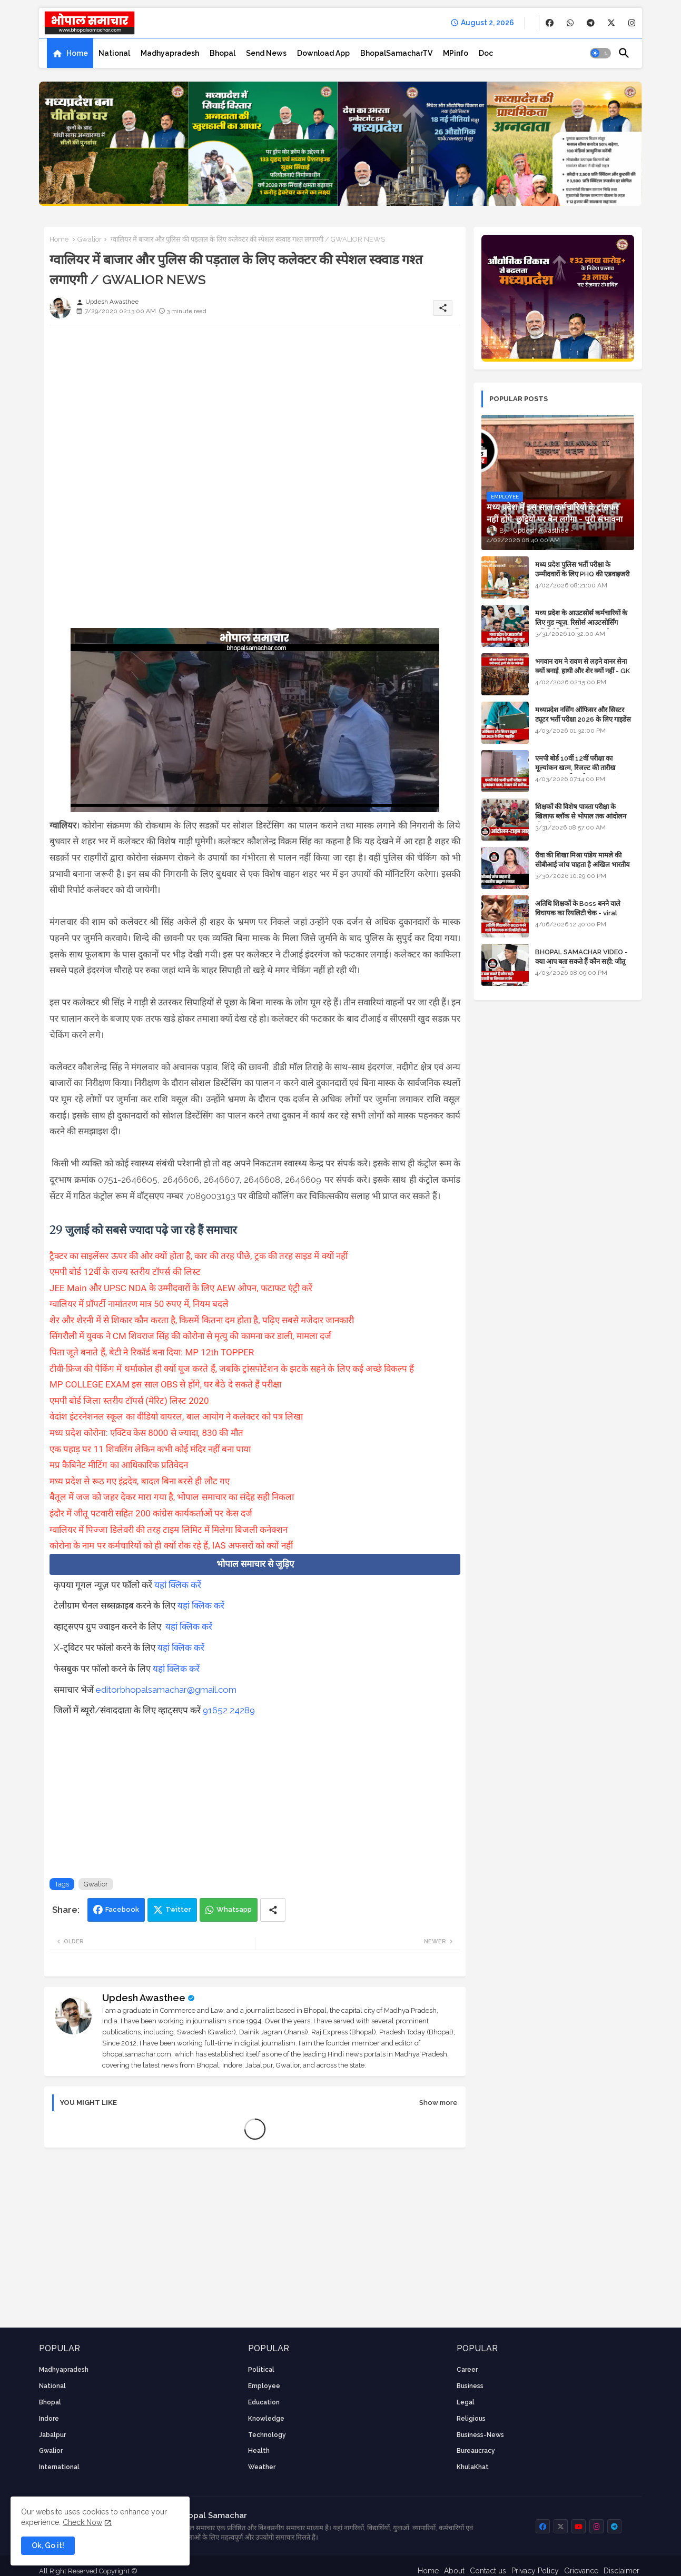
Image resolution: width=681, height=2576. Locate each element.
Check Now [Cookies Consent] (82, 2522)
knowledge (266, 2418)
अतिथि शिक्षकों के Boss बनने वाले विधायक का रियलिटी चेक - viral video (577, 913)
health (259, 2450)
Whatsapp (234, 1909)
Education (264, 2402)
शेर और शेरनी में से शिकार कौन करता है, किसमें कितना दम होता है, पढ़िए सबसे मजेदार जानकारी (203, 1320)
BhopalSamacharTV (396, 53)
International (59, 2467)
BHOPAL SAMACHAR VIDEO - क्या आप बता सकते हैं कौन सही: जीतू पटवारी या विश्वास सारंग (581, 961)
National (114, 53)
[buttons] (549, 23)
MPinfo (455, 53)
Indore (49, 2418)
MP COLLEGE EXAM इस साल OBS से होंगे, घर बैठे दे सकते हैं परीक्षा (165, 1384)
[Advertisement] (255, 407)
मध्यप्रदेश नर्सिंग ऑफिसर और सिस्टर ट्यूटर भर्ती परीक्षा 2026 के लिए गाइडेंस (583, 714)
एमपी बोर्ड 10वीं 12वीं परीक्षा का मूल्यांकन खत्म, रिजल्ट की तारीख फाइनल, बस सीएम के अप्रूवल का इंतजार (584, 767)
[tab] (70, 53)
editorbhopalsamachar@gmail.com (166, 1689)
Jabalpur (52, 2435)
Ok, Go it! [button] (48, 2545)
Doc (486, 53)
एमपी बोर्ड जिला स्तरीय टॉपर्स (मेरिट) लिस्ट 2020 (129, 1400)
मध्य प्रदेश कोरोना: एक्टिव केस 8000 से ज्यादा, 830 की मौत (146, 1432)
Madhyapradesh (170, 53)
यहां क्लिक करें (177, 1585)
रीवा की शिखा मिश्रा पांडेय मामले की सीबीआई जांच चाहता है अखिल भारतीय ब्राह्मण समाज (582, 864)
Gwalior (89, 239)
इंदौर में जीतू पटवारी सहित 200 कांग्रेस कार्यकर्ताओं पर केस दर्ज (151, 1513)
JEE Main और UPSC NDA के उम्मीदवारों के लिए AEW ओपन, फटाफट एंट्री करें (181, 1288)
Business (470, 2386)
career (467, 2369)
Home (77, 53)
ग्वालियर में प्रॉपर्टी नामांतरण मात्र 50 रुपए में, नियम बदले (140, 1304)
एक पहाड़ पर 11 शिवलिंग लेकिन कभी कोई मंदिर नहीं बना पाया (150, 1449)
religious (471, 2418)
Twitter (178, 1909)
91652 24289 (229, 1710)
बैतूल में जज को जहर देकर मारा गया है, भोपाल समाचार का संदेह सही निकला (172, 1497)
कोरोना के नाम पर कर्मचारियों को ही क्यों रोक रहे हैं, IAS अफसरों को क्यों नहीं (171, 1545)
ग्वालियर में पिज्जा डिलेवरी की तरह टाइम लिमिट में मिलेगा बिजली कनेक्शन (169, 1529)
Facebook (122, 1909)
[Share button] (272, 1910)
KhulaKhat (473, 2467)
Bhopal (222, 53)
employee (264, 2386)
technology (267, 2435)
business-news (480, 2435)
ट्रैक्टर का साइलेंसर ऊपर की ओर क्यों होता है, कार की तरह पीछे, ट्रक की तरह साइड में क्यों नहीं (200, 1256)
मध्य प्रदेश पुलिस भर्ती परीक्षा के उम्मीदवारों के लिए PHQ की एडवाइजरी (582, 569)
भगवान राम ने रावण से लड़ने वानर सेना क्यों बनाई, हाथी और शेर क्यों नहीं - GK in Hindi (582, 670)
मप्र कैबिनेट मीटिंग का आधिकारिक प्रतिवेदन (119, 1465)
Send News (266, 53)
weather (261, 2467)
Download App (323, 53)
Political (261, 2369)
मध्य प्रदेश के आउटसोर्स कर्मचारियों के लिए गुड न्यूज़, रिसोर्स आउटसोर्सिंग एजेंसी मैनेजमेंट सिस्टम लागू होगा (581, 622)
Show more (438, 2102)
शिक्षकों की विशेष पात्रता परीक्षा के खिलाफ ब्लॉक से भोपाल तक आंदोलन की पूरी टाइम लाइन (580, 816)
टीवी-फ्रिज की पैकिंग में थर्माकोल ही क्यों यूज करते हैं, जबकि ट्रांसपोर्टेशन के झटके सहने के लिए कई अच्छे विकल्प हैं (233, 1368)
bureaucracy (476, 2450)
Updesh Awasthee (143, 1997)
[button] (600, 53)
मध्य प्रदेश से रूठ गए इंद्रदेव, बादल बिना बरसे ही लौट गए (140, 1481)
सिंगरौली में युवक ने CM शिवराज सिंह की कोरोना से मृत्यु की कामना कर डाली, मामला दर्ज (191, 1336)
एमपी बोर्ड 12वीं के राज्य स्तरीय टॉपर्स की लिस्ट (125, 1271)
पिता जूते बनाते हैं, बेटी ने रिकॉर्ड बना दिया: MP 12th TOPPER (153, 1352)
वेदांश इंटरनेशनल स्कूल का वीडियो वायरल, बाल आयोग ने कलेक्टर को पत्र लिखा (177, 1416)
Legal (466, 2402)
